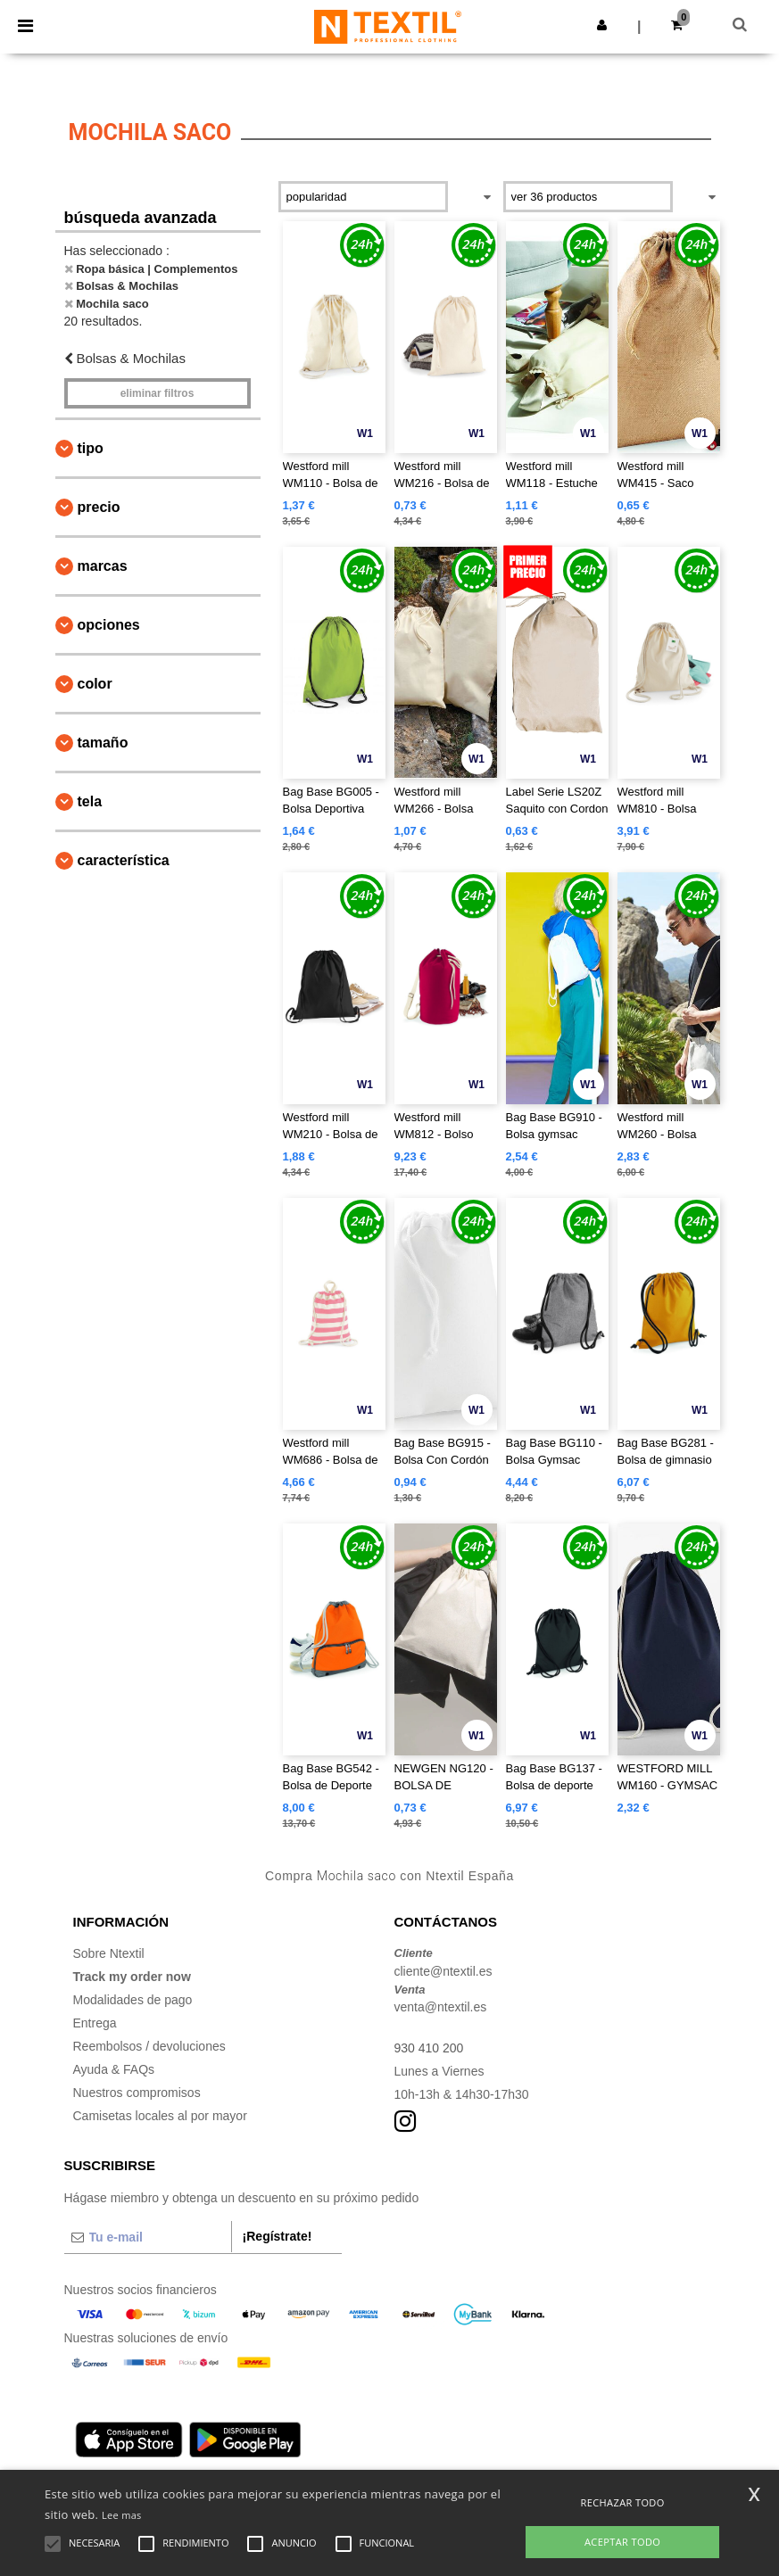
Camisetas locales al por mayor (160, 2116)
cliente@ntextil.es (443, 1971)
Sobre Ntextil (109, 1953)
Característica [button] (124, 860)
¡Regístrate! (277, 2236)
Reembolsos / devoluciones (149, 2046)
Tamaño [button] (103, 742)
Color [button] (95, 683)
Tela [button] (90, 801)
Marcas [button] (103, 566)
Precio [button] (99, 507)
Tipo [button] (91, 448)
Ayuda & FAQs (114, 2069)
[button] (602, 25)
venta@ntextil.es (440, 2007)
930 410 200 (429, 2048)
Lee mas (122, 2515)
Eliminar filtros (157, 393)
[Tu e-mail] (147, 2237)
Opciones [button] (109, 624)
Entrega (95, 2023)
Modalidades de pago (133, 2000)
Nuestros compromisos (137, 2092)
